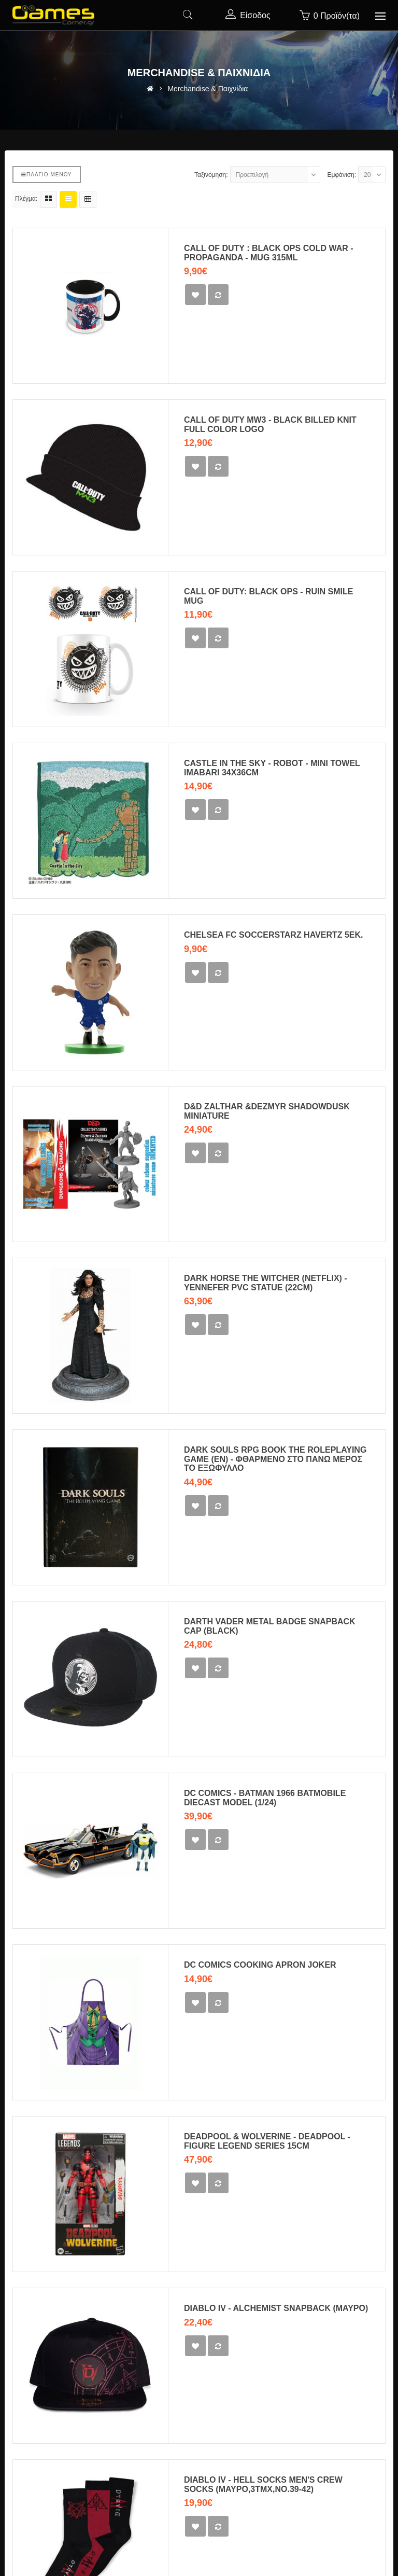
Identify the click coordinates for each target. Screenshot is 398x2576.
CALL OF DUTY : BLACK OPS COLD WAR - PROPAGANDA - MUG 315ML (268, 253)
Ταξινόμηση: (211, 174)
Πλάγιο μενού (46, 174)
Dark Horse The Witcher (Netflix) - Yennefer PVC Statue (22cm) (265, 1283)
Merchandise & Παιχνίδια (207, 88)
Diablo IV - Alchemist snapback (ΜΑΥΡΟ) (276, 2308)
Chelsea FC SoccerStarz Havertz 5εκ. (273, 934)
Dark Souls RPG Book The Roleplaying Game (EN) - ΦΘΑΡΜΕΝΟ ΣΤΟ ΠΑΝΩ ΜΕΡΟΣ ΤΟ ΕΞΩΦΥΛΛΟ (275, 1458)
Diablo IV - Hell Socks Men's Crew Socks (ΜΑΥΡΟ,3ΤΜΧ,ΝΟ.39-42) (263, 2484)
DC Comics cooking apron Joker (260, 1964)
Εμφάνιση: (341, 174)
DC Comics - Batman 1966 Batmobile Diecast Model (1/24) (265, 1798)
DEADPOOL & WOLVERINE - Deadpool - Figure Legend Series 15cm (267, 2141)
